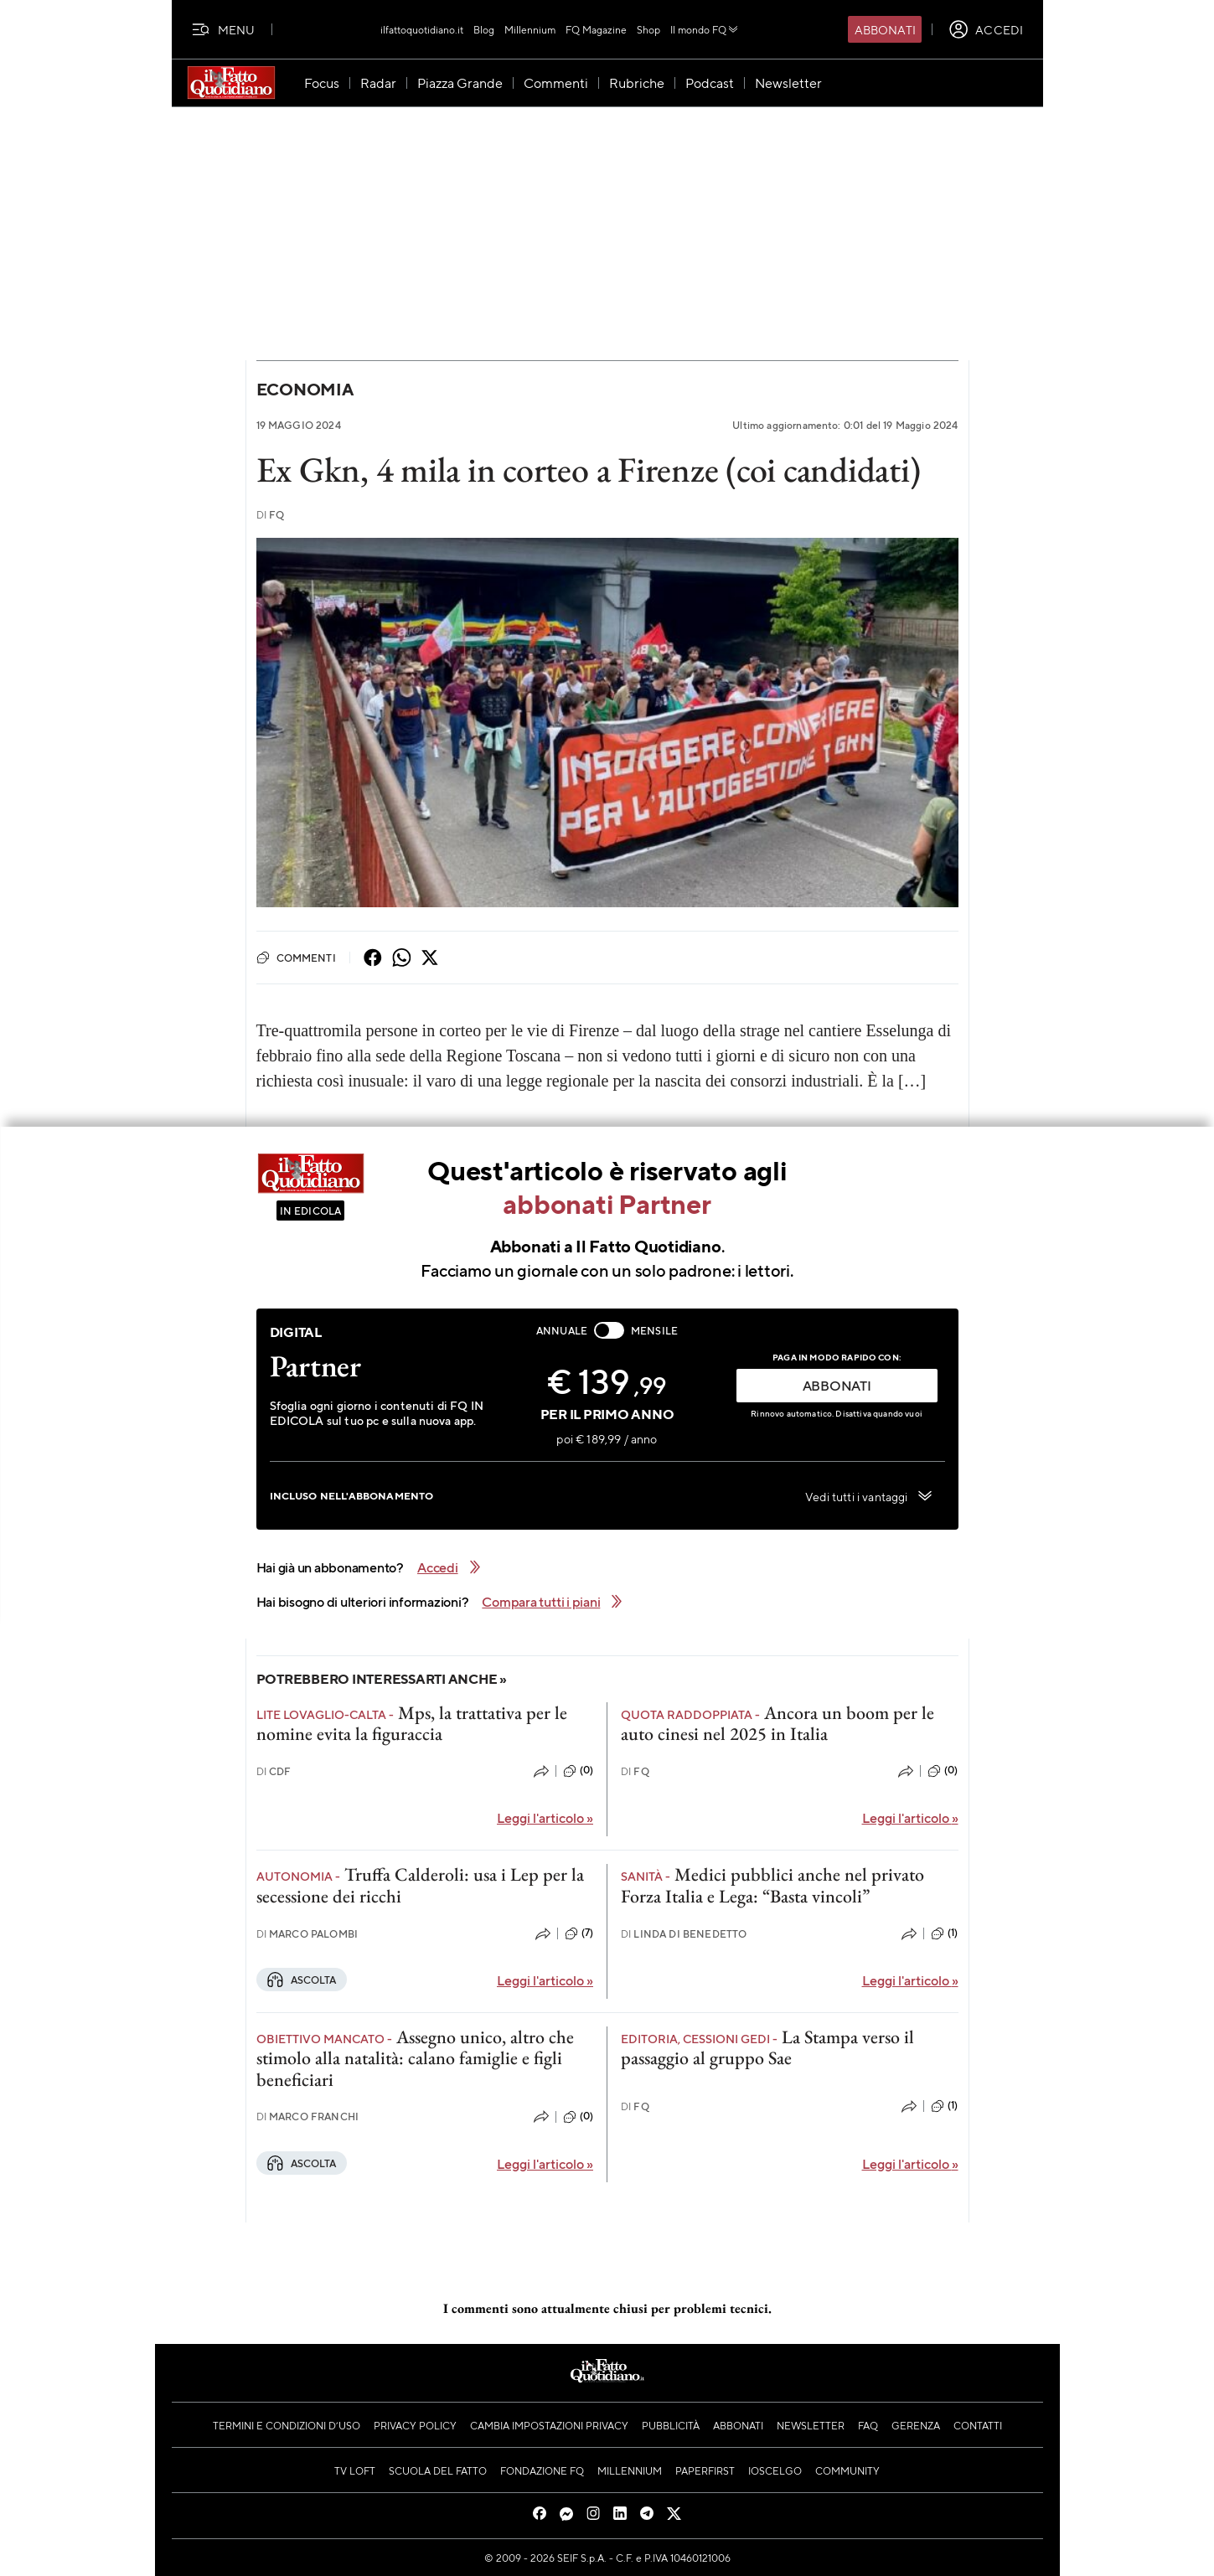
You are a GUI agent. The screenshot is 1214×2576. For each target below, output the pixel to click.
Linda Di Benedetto (683, 1934)
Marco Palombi (307, 1934)
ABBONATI (837, 1385)
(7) (579, 1933)
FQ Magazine (596, 29)
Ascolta (301, 1979)
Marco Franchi (307, 2116)
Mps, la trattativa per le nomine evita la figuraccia (411, 1723)
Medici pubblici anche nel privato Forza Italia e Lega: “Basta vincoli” (772, 1884)
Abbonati (885, 29)
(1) (944, 1933)
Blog (483, 29)
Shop (648, 29)
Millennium (529, 29)
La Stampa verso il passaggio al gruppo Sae (767, 2047)
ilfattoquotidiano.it (421, 29)
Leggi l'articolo (545, 1817)
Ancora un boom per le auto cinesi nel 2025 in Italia (777, 1723)
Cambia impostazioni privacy (549, 2425)
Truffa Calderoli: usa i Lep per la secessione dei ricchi (420, 1884)
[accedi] (986, 29)
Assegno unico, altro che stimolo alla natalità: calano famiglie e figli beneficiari (415, 2058)
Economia (305, 389)
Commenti (296, 957)
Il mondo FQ (705, 29)
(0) (578, 1771)
